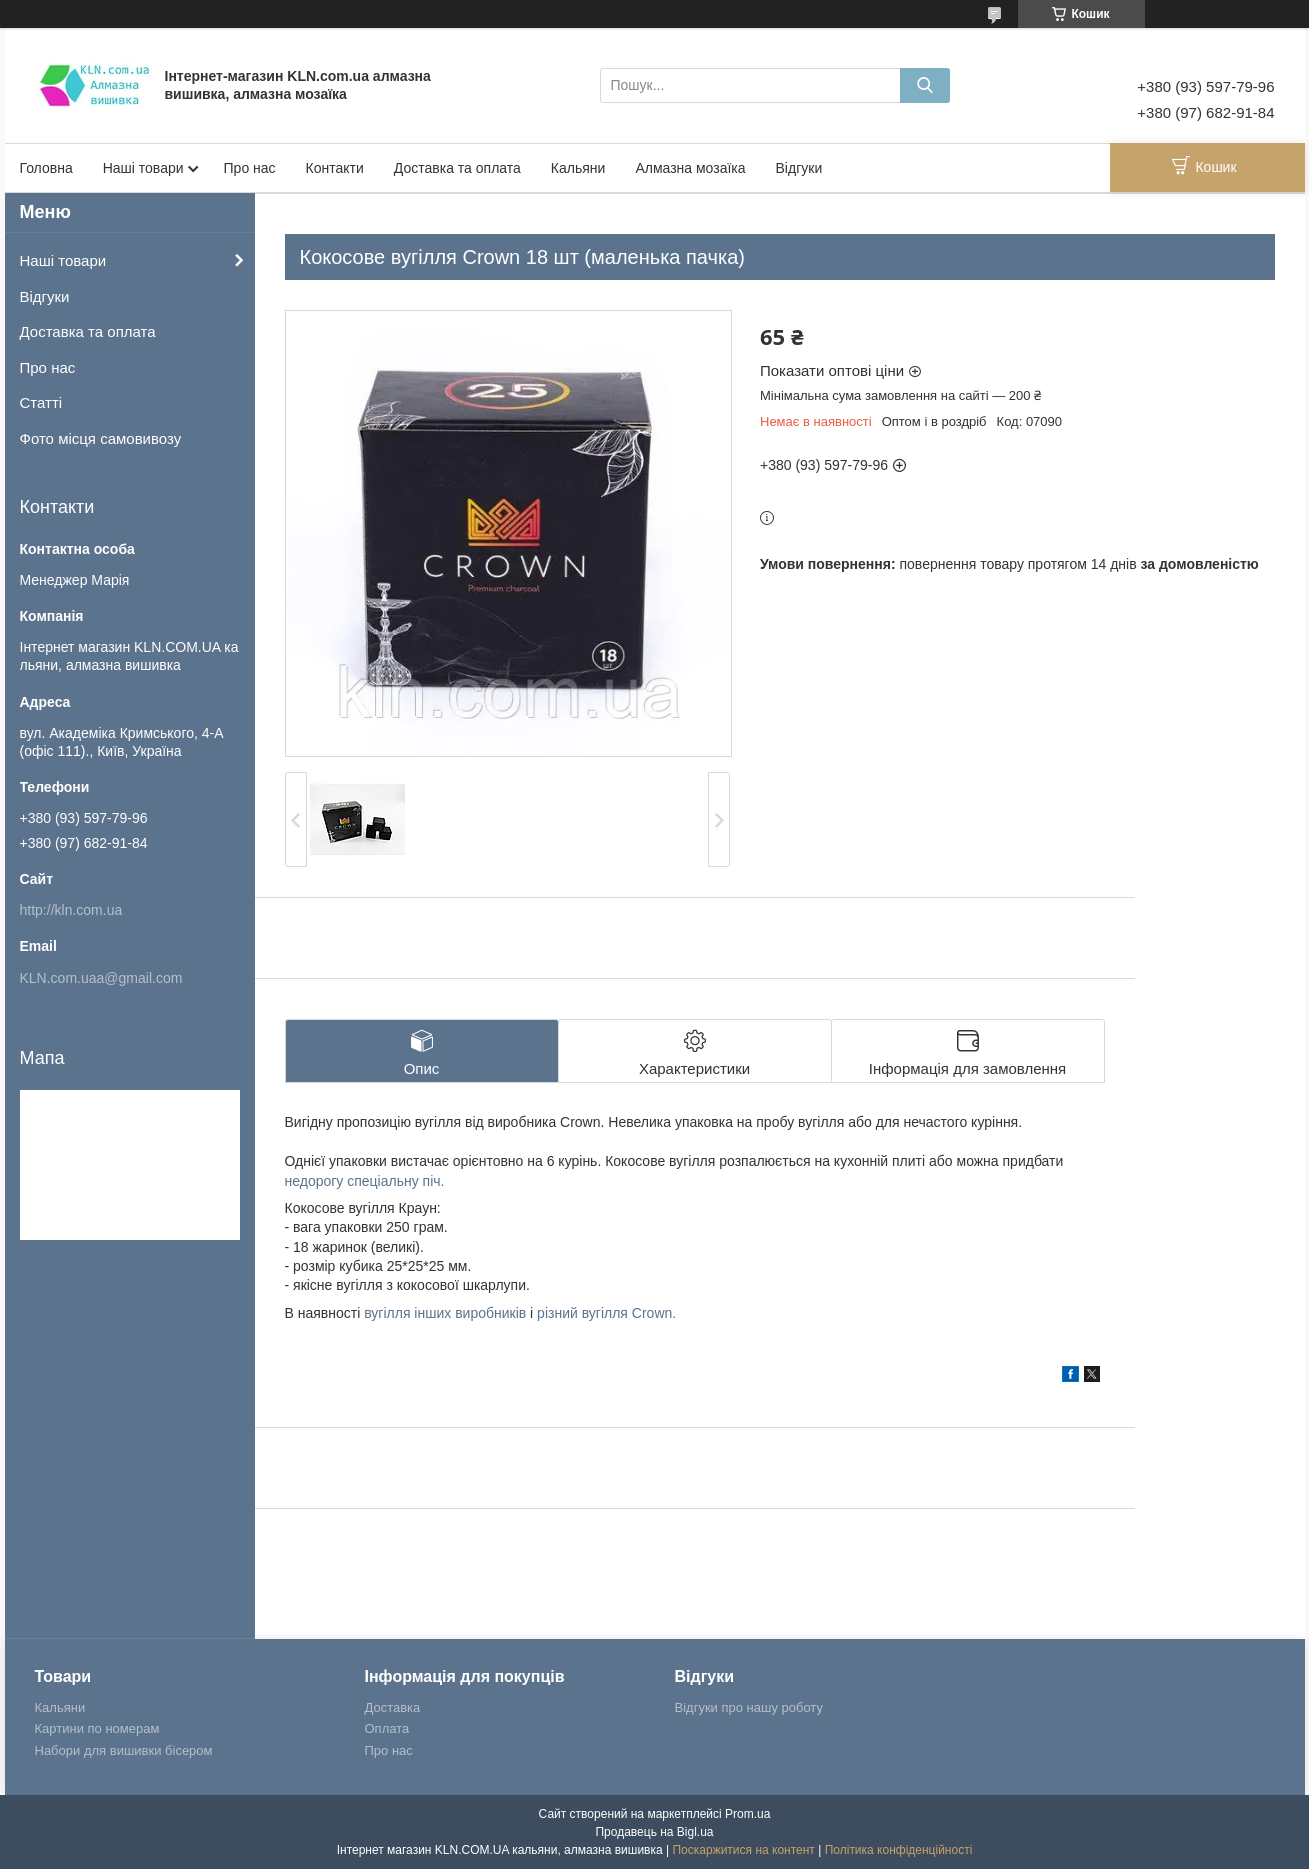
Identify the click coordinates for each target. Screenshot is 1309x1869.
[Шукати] (925, 85)
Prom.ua (747, 1814)
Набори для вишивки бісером (124, 1750)
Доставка (393, 1707)
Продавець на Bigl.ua (654, 1832)
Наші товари (143, 168)
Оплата (387, 1728)
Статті (41, 402)
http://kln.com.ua (71, 910)
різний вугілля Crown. (606, 1313)
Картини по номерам (97, 1728)
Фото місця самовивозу (101, 438)
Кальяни (578, 168)
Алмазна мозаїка (690, 168)
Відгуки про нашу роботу (749, 1707)
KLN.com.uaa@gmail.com (101, 978)
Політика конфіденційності (899, 1850)
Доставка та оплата (457, 168)
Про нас (250, 168)
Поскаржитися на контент (743, 1850)
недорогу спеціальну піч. (365, 1181)
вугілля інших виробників (445, 1313)
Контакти (335, 168)
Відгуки (799, 168)
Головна (46, 168)
